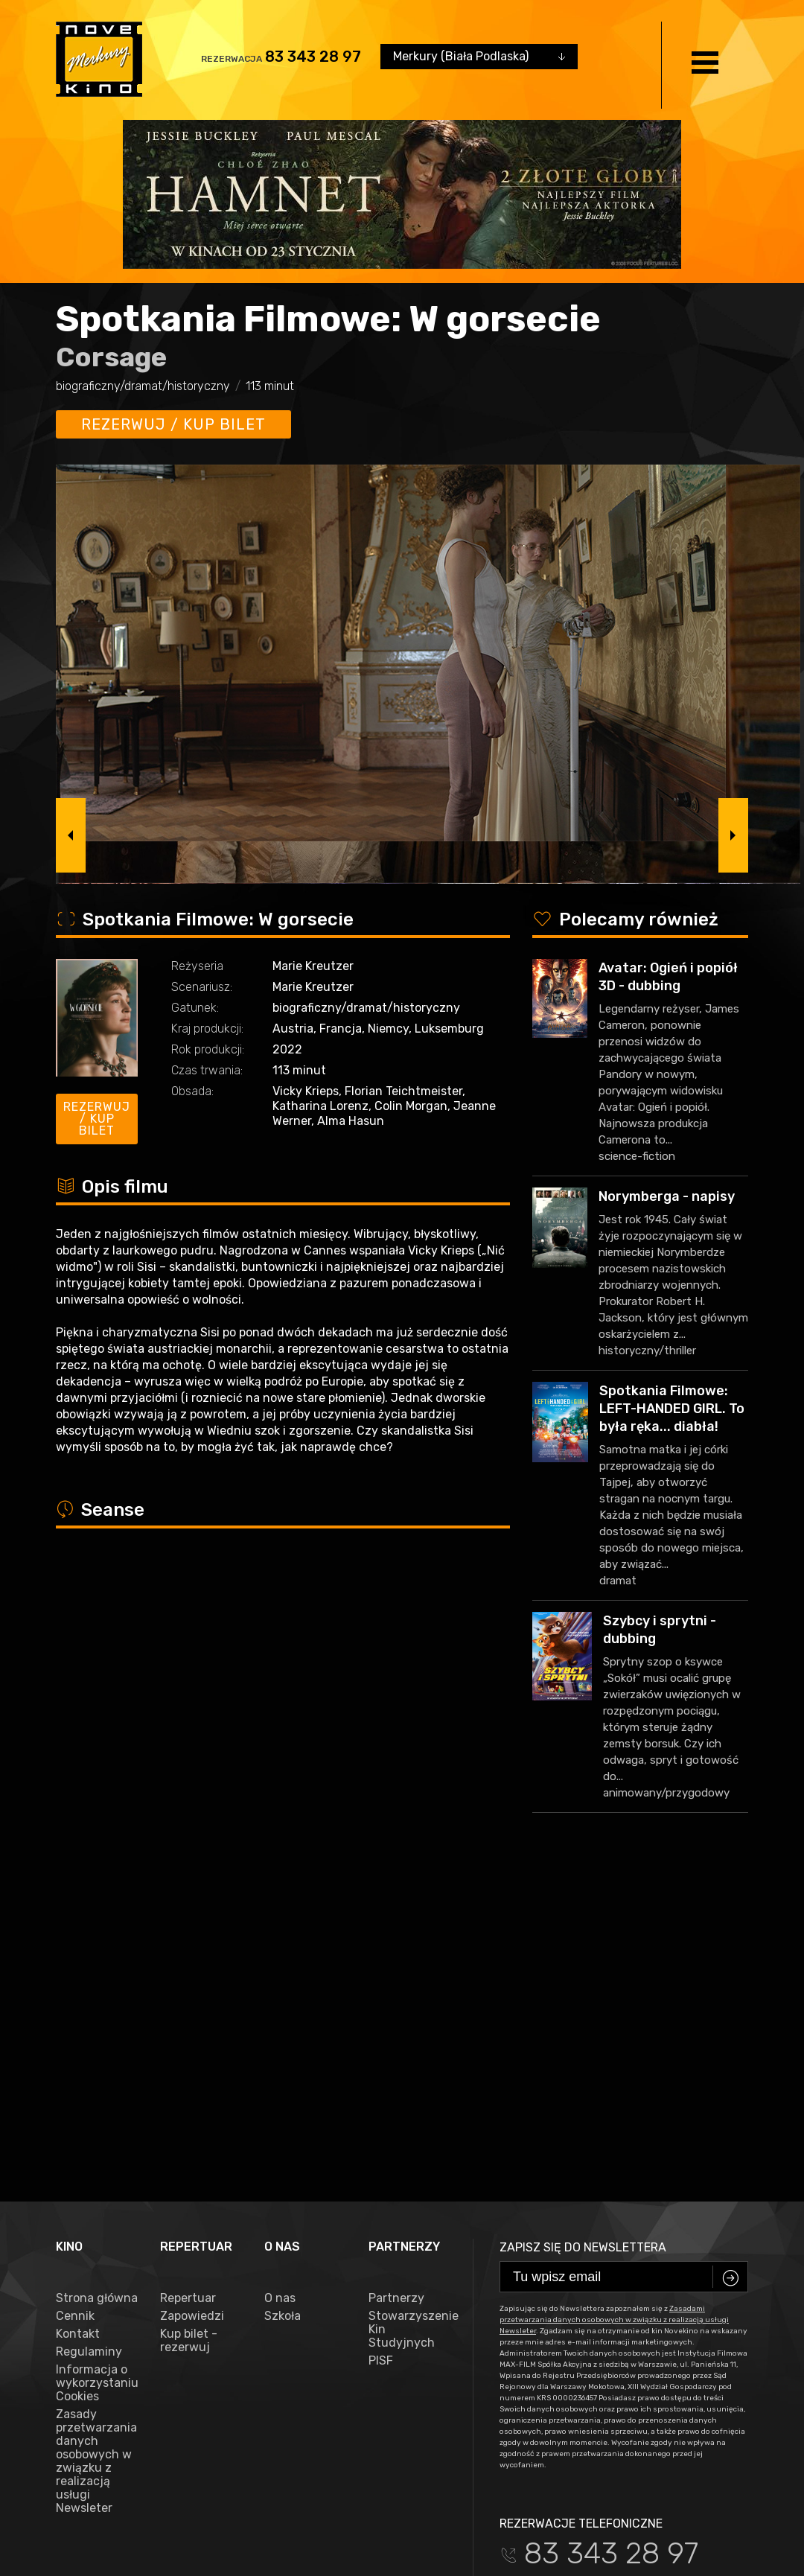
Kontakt (78, 1974)
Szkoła (282, 1956)
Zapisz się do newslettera (583, 1888)
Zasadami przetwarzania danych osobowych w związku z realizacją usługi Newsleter (614, 1960)
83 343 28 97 (313, 57)
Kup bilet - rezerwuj (188, 1981)
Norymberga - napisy (667, 1196)
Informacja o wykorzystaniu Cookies (97, 2023)
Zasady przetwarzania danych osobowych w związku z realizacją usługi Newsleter (96, 2101)
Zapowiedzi (192, 1956)
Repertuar (188, 1938)
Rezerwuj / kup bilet (173, 424)
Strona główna (97, 1938)
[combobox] (479, 56)
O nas (280, 1938)
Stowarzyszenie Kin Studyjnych (409, 1970)
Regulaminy (89, 1992)
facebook (88, 2288)
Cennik (75, 1956)
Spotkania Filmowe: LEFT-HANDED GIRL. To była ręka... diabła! (671, 1409)
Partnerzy (396, 1938)
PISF (380, 2001)
